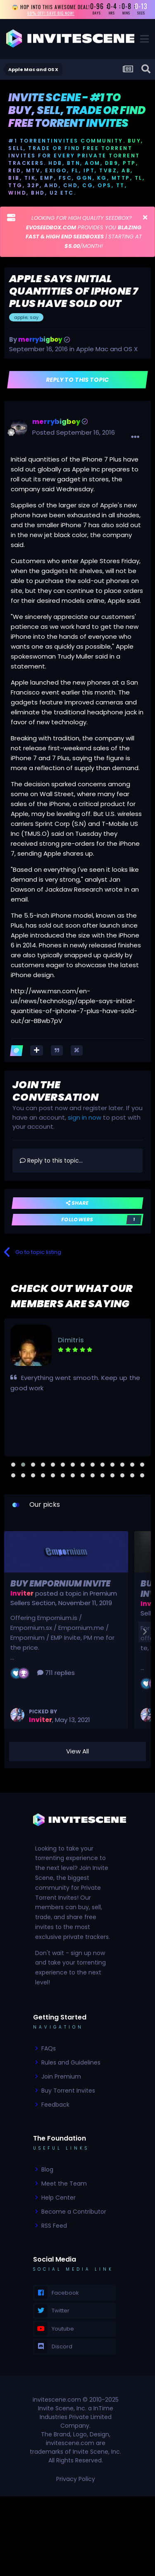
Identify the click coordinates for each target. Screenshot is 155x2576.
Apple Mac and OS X (107, 349)
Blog (47, 2169)
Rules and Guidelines (70, 2062)
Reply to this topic (77, 380)
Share (77, 1203)
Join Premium (61, 2076)
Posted (73, 432)
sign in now (84, 1117)
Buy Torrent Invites (68, 2090)
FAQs (48, 2048)
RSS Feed (54, 2226)
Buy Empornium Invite (60, 1583)
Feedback (55, 2104)
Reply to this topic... (51, 1160)
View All (77, 1751)
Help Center (58, 2197)
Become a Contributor (73, 2211)
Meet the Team (64, 2183)
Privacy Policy (75, 2479)
